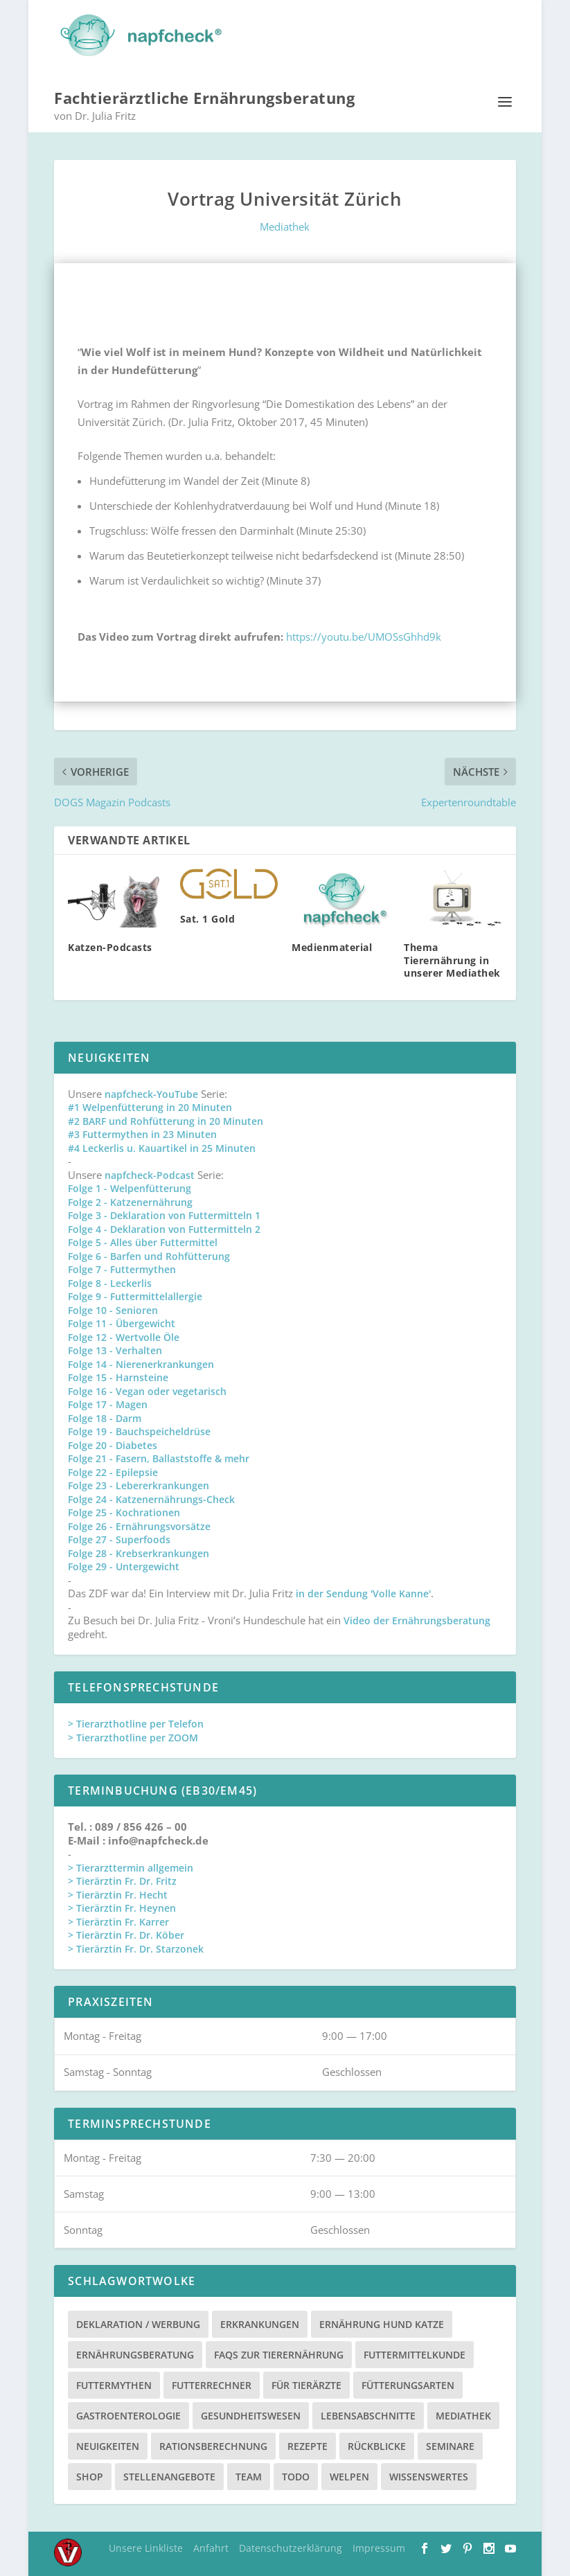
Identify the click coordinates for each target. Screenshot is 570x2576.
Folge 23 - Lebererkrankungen (138, 1483)
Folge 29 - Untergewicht (123, 1564)
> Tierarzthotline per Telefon (136, 1721)
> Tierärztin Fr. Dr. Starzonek (136, 1946)
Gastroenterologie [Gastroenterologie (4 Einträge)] (128, 2413)
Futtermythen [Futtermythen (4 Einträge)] (114, 2383)
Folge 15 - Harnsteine (118, 1375)
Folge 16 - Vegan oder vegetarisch (147, 1388)
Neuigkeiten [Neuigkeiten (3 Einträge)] (107, 2444)
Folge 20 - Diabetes (112, 1442)
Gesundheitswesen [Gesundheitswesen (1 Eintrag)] (251, 2413)
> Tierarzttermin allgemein (130, 1865)
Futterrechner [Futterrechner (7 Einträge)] (211, 2383)
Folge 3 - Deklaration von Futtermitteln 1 (164, 1213)
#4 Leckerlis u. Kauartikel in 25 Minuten (162, 1145)
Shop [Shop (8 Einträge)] (89, 2474)
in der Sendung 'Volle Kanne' (363, 1591)
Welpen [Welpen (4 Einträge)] (349, 2474)
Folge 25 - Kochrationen (124, 1510)
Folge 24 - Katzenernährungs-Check (151, 1496)
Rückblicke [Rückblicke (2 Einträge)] (377, 2444)
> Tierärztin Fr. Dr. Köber (126, 1932)
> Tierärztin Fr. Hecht (118, 1892)
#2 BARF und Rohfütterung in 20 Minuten (165, 1118)
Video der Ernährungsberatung (417, 1618)
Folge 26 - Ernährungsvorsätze (139, 1523)
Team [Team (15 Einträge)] (248, 2474)
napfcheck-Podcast (150, 1172)
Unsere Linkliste (146, 2545)
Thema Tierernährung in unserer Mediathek (452, 958)
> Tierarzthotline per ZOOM (133, 1734)
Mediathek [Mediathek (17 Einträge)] (463, 2413)
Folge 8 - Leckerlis (110, 1280)
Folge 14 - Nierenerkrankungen (141, 1361)
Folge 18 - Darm (104, 1415)
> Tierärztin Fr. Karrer (118, 1919)
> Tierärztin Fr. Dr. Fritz (122, 1878)
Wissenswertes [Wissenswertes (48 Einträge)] (428, 2474)
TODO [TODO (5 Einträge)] (296, 2474)
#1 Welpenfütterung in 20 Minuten (150, 1105)
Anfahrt (211, 2545)
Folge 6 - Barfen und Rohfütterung (149, 1253)
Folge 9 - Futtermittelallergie (135, 1294)
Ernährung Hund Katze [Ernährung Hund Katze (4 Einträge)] (381, 2322)
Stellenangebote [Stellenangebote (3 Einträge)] (169, 2474)
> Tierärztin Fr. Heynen (122, 1905)
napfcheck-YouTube (151, 1091)
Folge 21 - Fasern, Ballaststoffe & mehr (158, 1456)
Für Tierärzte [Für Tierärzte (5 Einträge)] (306, 2383)
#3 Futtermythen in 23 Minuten (142, 1132)
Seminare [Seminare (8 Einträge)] (450, 2444)
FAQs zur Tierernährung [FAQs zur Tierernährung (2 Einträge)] (279, 2352)
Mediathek (285, 224)
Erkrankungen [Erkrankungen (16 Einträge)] (259, 2322)
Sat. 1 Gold (207, 916)
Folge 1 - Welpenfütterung (129, 1186)
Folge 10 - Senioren (113, 1307)
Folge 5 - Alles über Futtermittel (142, 1240)
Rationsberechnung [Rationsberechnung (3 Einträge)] (213, 2444)
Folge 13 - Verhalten (115, 1348)
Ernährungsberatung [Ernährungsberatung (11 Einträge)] (135, 2352)
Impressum (379, 2545)
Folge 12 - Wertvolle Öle (123, 1334)
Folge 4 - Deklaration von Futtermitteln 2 (164, 1226)
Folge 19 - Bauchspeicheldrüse (139, 1429)
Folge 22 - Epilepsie (113, 1469)
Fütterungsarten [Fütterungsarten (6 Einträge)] (408, 2383)
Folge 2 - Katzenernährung (130, 1199)
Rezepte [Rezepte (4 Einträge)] (307, 2444)
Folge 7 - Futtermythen (122, 1267)
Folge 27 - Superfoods (119, 1537)
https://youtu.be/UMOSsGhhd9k (363, 634)
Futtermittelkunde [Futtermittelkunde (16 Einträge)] (414, 2352)
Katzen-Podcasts (110, 945)
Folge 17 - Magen (108, 1402)
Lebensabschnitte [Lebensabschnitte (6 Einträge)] (368, 2413)
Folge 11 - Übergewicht (121, 1321)
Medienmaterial (332, 945)
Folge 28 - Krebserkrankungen (138, 1550)
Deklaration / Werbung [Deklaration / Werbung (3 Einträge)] (138, 2322)
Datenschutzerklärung (290, 2545)
